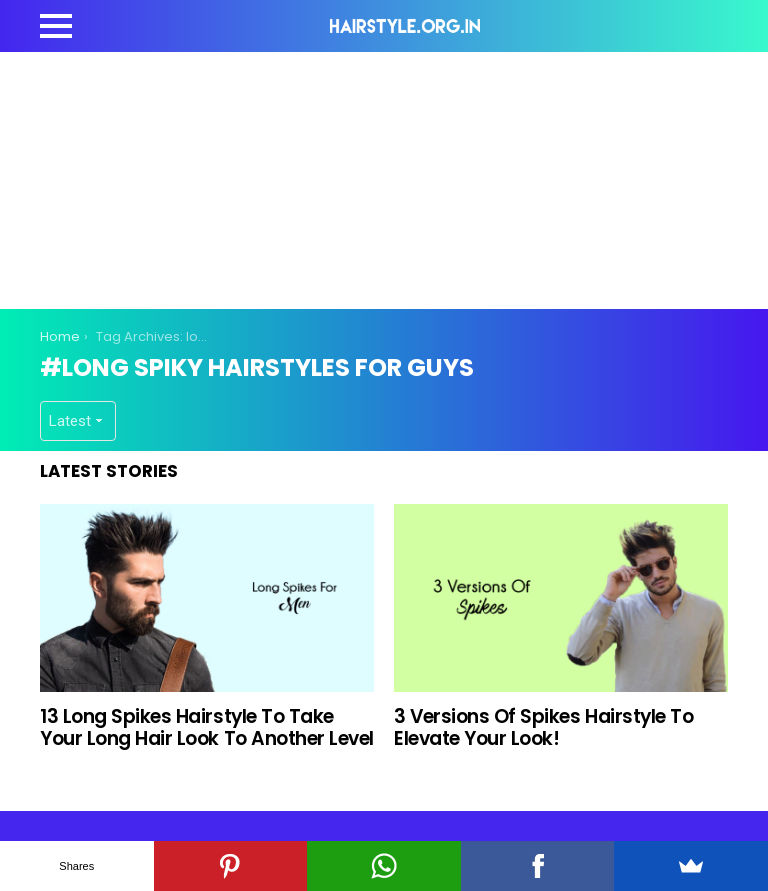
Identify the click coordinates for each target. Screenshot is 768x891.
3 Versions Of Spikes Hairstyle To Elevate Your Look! (543, 727)
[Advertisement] (404, 177)
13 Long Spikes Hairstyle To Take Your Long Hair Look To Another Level (207, 727)
